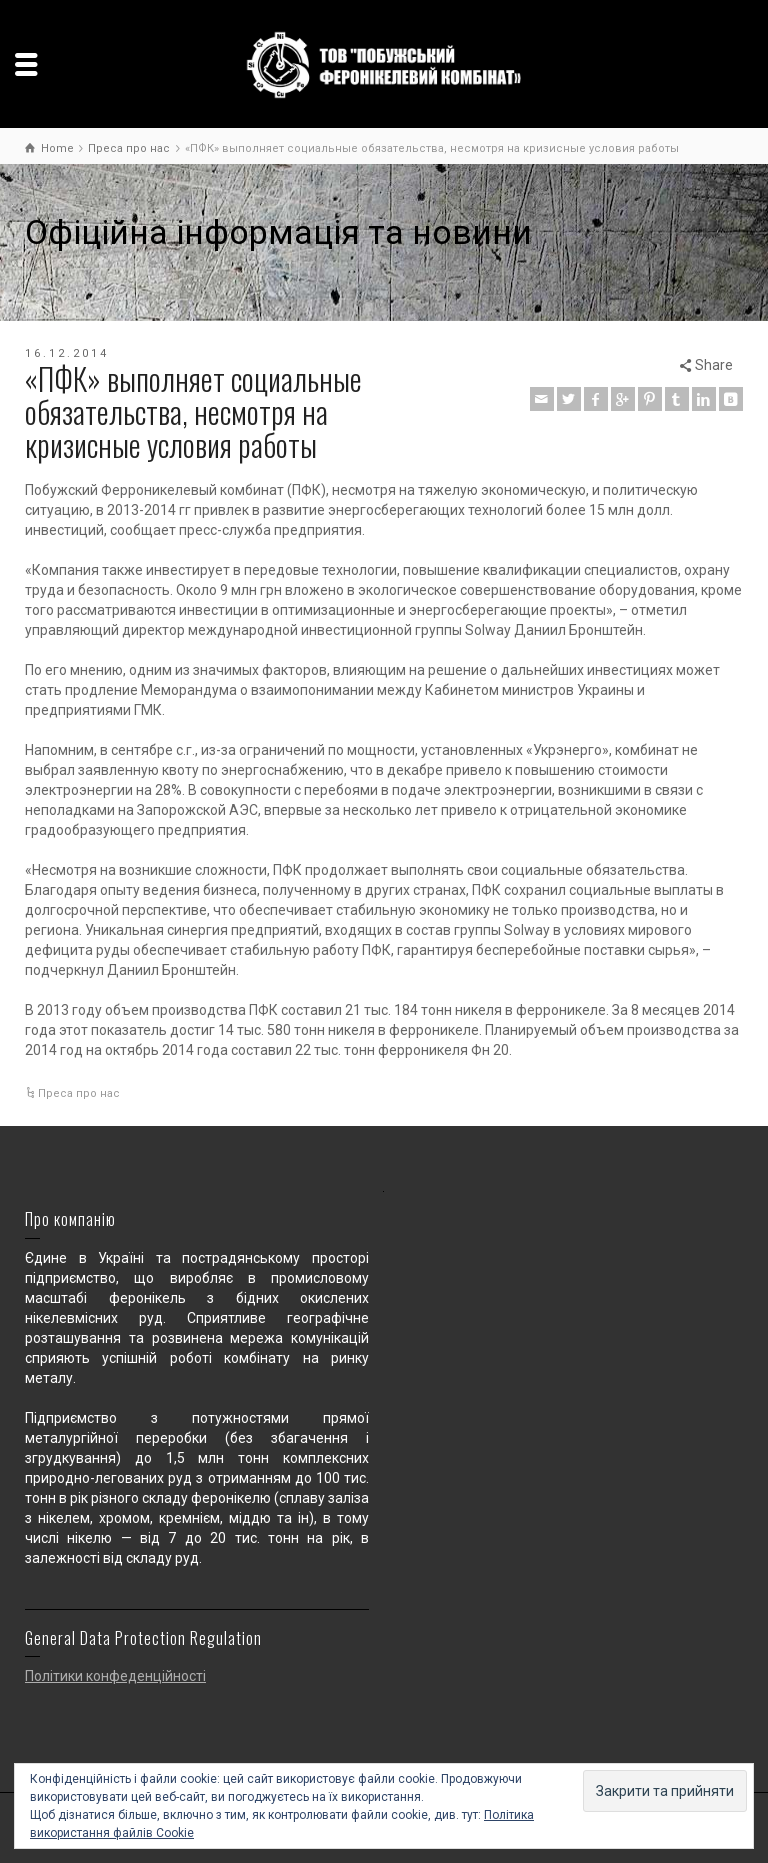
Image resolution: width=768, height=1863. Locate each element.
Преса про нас (79, 1093)
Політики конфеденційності (115, 1676)
